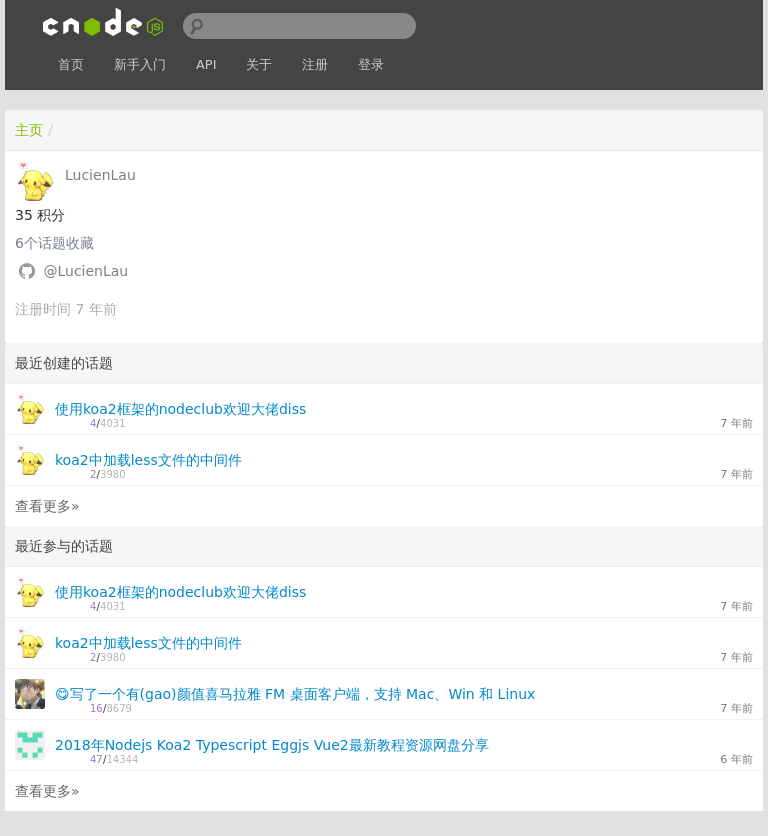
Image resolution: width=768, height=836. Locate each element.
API (206, 64)
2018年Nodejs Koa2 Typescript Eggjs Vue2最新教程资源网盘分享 (272, 745)
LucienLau (100, 175)
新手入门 (140, 64)
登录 (371, 64)
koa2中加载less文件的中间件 (148, 460)
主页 (29, 130)
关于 (259, 64)
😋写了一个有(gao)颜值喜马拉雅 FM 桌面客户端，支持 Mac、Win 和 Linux (295, 694)
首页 (71, 64)
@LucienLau (85, 271)
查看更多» (47, 506)
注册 (315, 64)
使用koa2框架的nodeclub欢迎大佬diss (180, 409)
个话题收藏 (54, 243)
